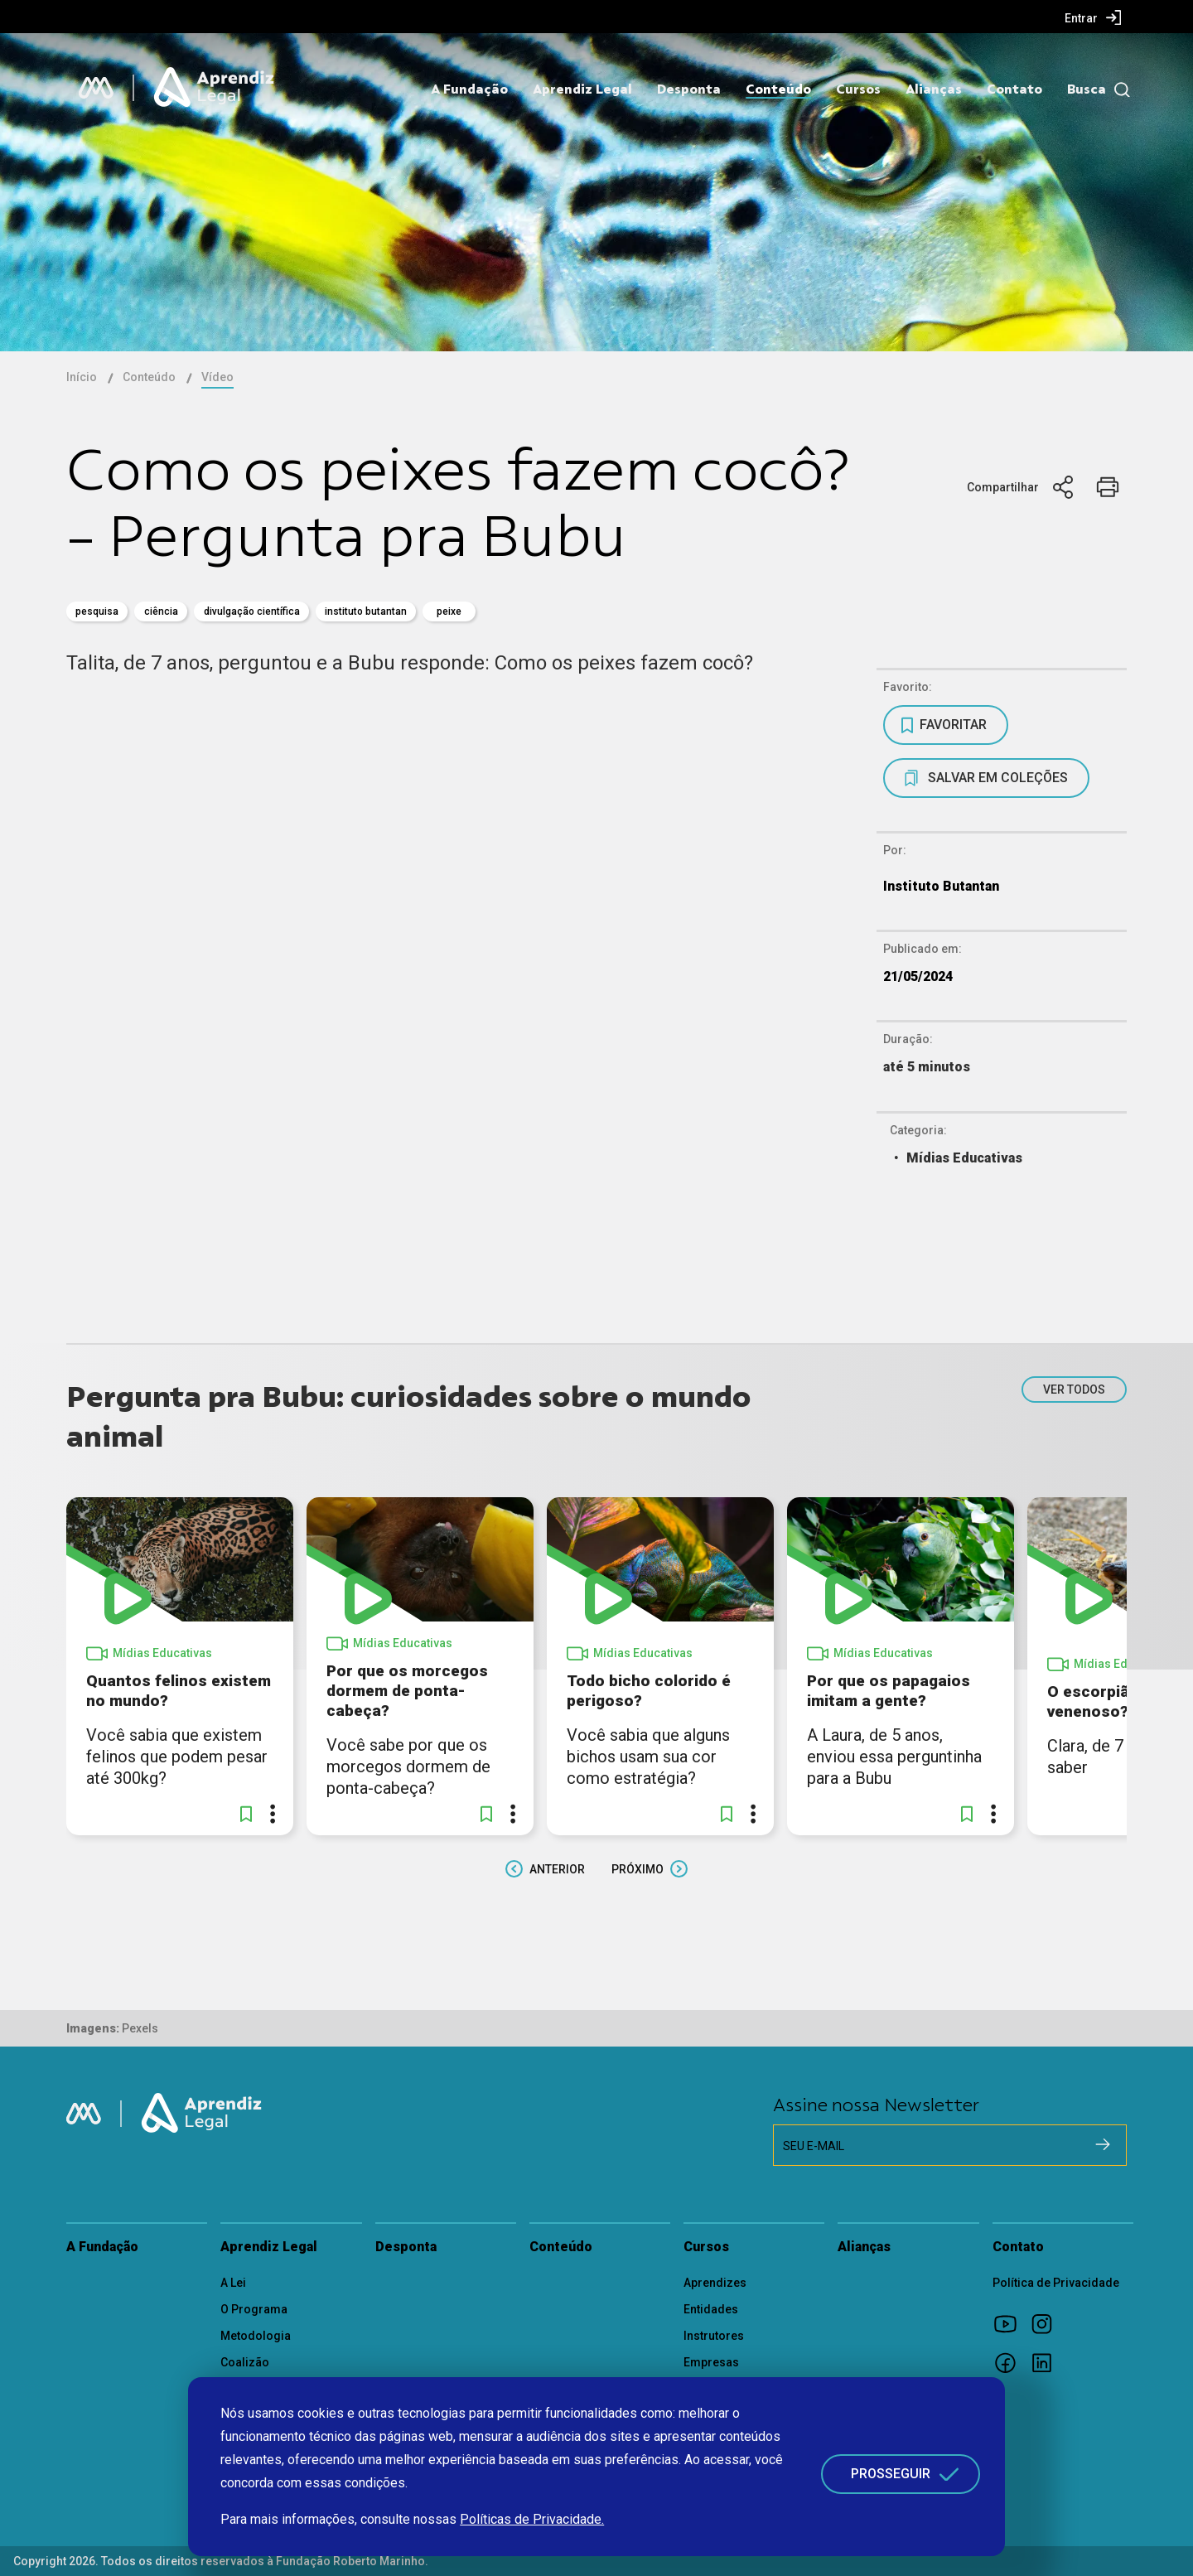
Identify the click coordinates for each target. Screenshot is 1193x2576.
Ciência (161, 611)
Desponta (689, 89)
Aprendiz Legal (582, 89)
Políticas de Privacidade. (532, 2519)
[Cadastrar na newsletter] (1103, 2144)
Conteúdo (778, 89)
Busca (1086, 89)
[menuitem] (1093, 17)
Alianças (934, 89)
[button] (246, 1814)
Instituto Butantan (366, 611)
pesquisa (96, 611)
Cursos (858, 89)
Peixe (449, 611)
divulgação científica (252, 611)
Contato (1014, 89)
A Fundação (469, 89)
